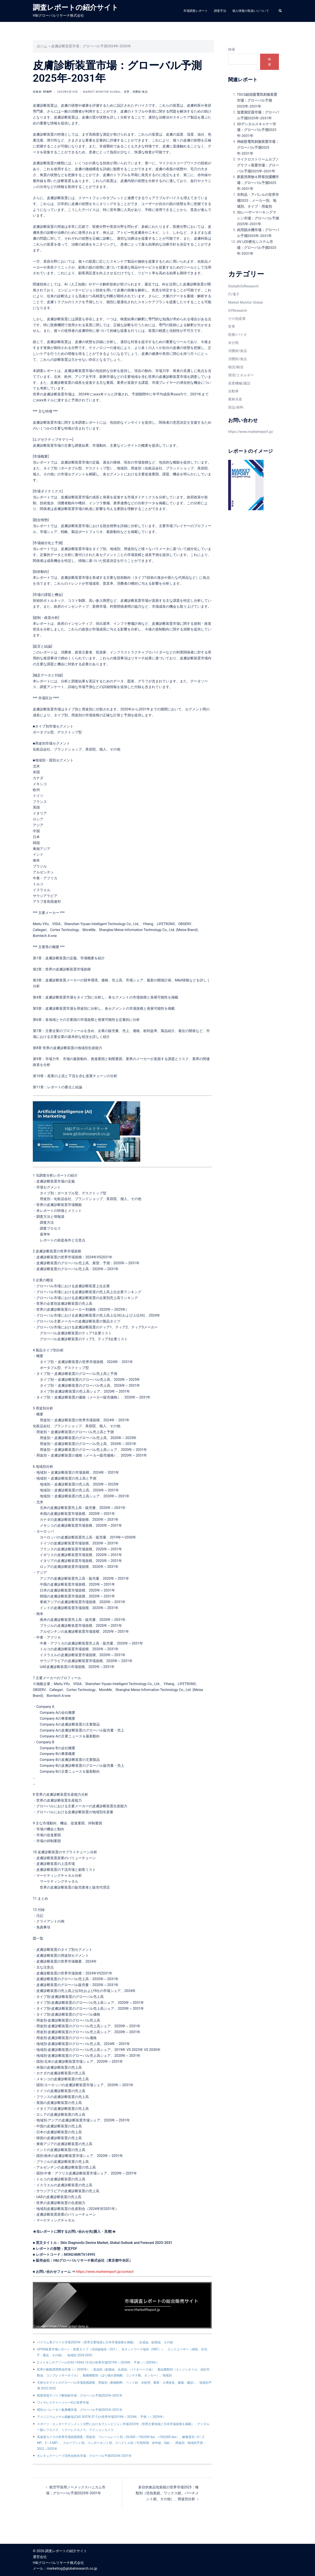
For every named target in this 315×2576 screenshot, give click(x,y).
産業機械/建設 (239, 383)
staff (47, 91)
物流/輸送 (236, 367)
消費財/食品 (140, 91)
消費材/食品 (237, 351)
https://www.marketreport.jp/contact (105, 2272)
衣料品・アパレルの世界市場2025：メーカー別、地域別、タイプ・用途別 (258, 201)
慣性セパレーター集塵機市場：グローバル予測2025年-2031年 (79, 2410)
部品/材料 (236, 407)
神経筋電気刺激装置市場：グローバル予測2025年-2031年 (258, 148)
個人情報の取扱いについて (250, 10)
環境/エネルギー (241, 375)
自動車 (233, 391)
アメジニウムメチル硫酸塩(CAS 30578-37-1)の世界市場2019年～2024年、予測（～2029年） (101, 2417)
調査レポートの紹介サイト (75, 7)
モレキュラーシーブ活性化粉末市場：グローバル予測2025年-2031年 (84, 2456)
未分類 (233, 343)
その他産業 (237, 319)
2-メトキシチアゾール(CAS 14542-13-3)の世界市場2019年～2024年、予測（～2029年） (98, 2362)
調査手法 (220, 10)
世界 (127, 91)
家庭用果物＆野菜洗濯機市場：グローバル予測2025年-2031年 (258, 183)
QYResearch (237, 310)
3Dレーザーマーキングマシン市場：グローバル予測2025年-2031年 (258, 218)
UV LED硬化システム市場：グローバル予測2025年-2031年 (256, 248)
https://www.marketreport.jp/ (251, 432)
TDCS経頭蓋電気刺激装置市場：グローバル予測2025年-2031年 (257, 100)
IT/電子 (234, 294)
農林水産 (235, 399)
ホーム (42, 46)
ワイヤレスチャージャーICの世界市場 (63, 2402)
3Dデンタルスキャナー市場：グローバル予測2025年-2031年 (256, 130)
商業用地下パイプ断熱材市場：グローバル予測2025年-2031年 (79, 2395)
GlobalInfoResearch (243, 286)
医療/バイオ (237, 335)
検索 (231, 49)
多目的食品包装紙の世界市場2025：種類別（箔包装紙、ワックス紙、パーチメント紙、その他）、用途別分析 (167, 2493)
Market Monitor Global (102, 91)
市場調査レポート (195, 10)
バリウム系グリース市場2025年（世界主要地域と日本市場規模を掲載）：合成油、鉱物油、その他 (105, 2342)
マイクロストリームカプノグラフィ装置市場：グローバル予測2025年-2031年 (258, 165)
